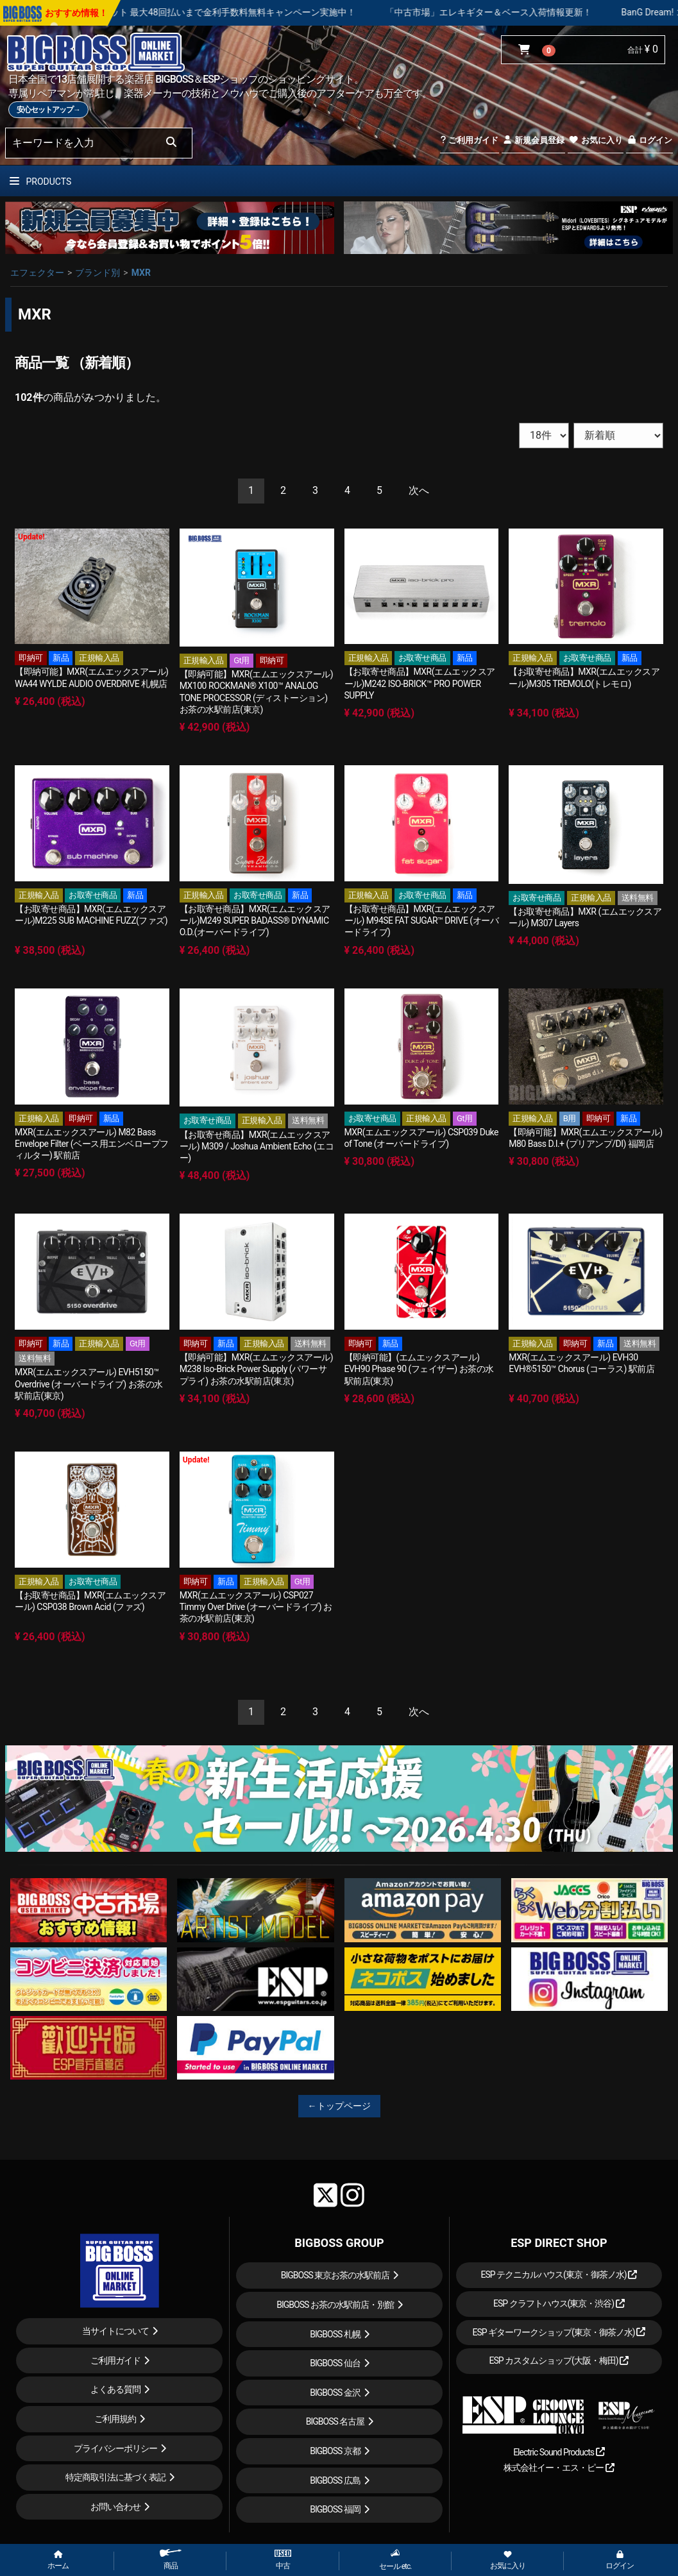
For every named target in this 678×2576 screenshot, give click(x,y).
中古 (283, 2560)
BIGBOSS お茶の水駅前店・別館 (335, 2305)
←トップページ (339, 2106)
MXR (141, 272)
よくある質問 (115, 2389)
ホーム (58, 2560)
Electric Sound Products (558, 2452)
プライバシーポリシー (115, 2448)
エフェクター (37, 272)
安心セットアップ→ (48, 109)
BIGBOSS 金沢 (335, 2392)
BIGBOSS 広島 (335, 2480)
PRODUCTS (40, 181)
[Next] (418, 491)
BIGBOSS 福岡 (335, 2509)
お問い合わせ (115, 2507)
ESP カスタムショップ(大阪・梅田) (559, 2360)
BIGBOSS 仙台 (335, 2363)
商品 (171, 2559)
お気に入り (595, 140)
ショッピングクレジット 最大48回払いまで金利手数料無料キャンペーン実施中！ (293, 12)
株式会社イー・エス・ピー (559, 2467)
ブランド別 (97, 272)
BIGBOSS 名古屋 (335, 2421)
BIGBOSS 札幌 (335, 2334)
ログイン (649, 140)
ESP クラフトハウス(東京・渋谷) (559, 2303)
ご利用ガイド (469, 140)
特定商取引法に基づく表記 (115, 2477)
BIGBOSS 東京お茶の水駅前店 (335, 2275)
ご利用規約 (115, 2419)
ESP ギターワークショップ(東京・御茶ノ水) (558, 2332)
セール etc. (395, 2559)
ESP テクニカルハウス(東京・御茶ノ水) (558, 2274)
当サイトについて (115, 2331)
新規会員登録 (533, 140)
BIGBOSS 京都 (335, 2451)
